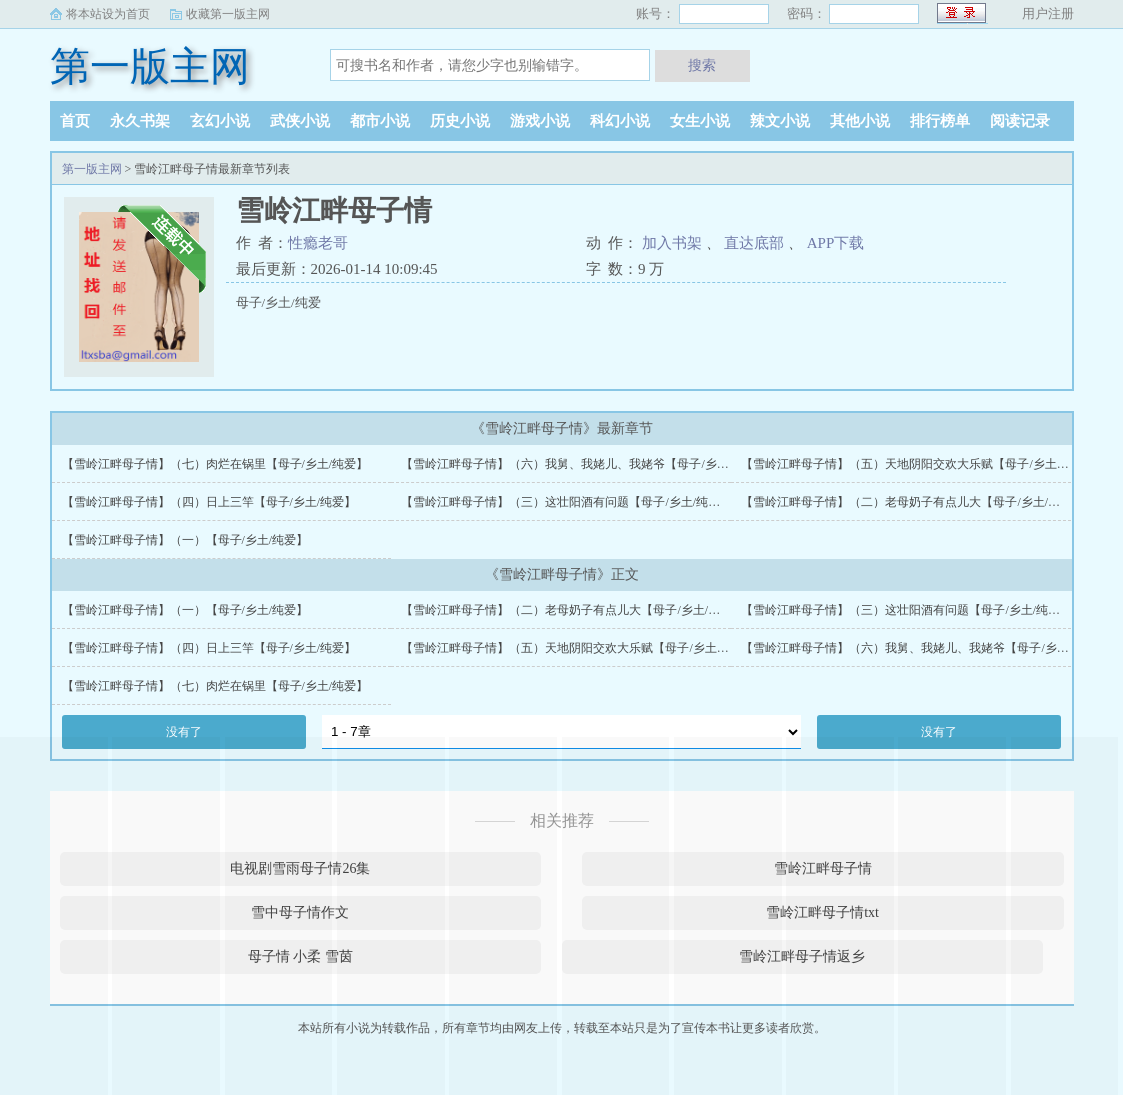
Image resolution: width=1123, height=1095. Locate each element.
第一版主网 (150, 66)
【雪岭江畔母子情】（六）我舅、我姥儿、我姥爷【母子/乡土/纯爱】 (584, 464)
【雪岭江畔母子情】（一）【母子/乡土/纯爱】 (185, 540)
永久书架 (140, 121)
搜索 (702, 65)
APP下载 (836, 243)
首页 (75, 121)
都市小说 (380, 121)
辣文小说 (780, 121)
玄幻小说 (220, 121)
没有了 (184, 732)
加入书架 (672, 243)
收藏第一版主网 (228, 14)
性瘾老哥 (318, 243)
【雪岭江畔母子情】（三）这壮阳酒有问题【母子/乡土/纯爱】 (566, 502)
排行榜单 (940, 121)
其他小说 (860, 121)
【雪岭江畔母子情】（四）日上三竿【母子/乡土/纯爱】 (209, 502)
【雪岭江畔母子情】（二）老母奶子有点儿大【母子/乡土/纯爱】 (912, 502)
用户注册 (1048, 13)
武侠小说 (300, 121)
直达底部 (754, 243)
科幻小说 (620, 121)
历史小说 (460, 121)
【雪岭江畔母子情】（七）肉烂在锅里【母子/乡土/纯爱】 (215, 464)
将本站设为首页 (108, 14)
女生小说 (700, 121)
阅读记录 (1020, 121)
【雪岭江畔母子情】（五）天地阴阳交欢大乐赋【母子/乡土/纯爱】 (918, 464)
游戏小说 (540, 121)
